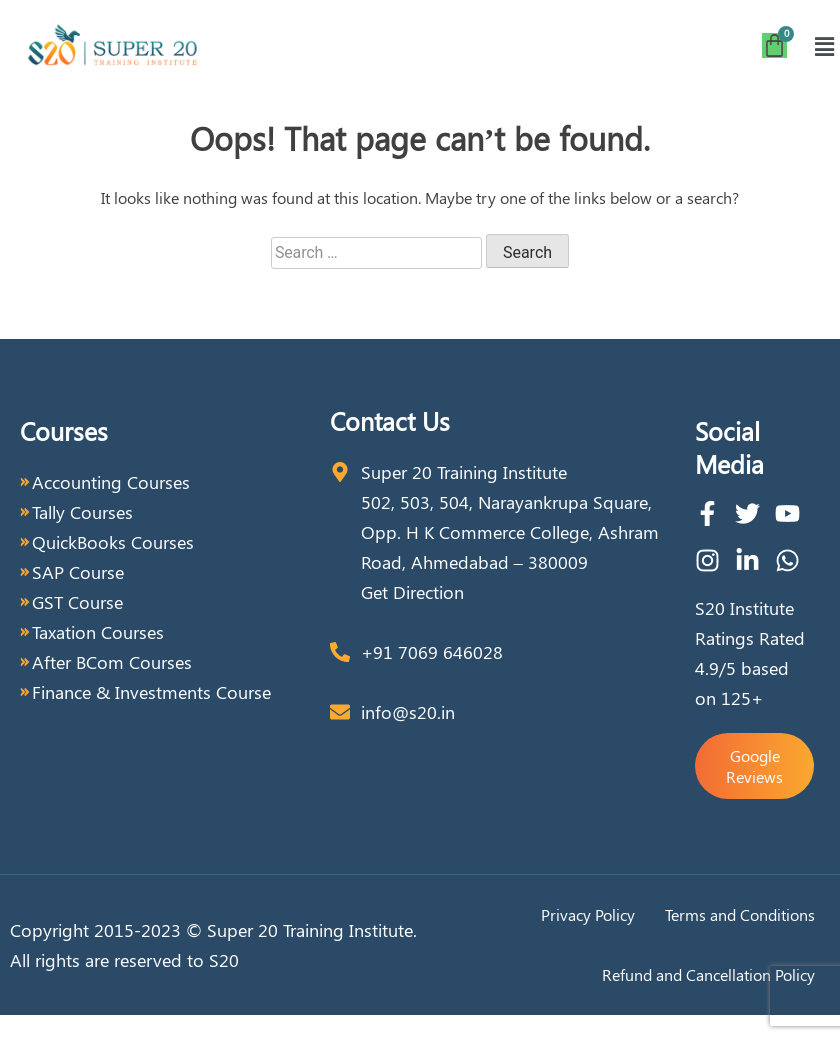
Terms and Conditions (740, 914)
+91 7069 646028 (432, 652)
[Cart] (774, 45)
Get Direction (412, 592)
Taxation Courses (98, 632)
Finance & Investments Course (151, 692)
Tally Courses (82, 512)
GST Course (77, 602)
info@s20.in (408, 712)
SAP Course (78, 572)
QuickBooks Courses (113, 542)
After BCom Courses (112, 662)
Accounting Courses (111, 482)
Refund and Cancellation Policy (708, 974)
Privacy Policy (588, 914)
